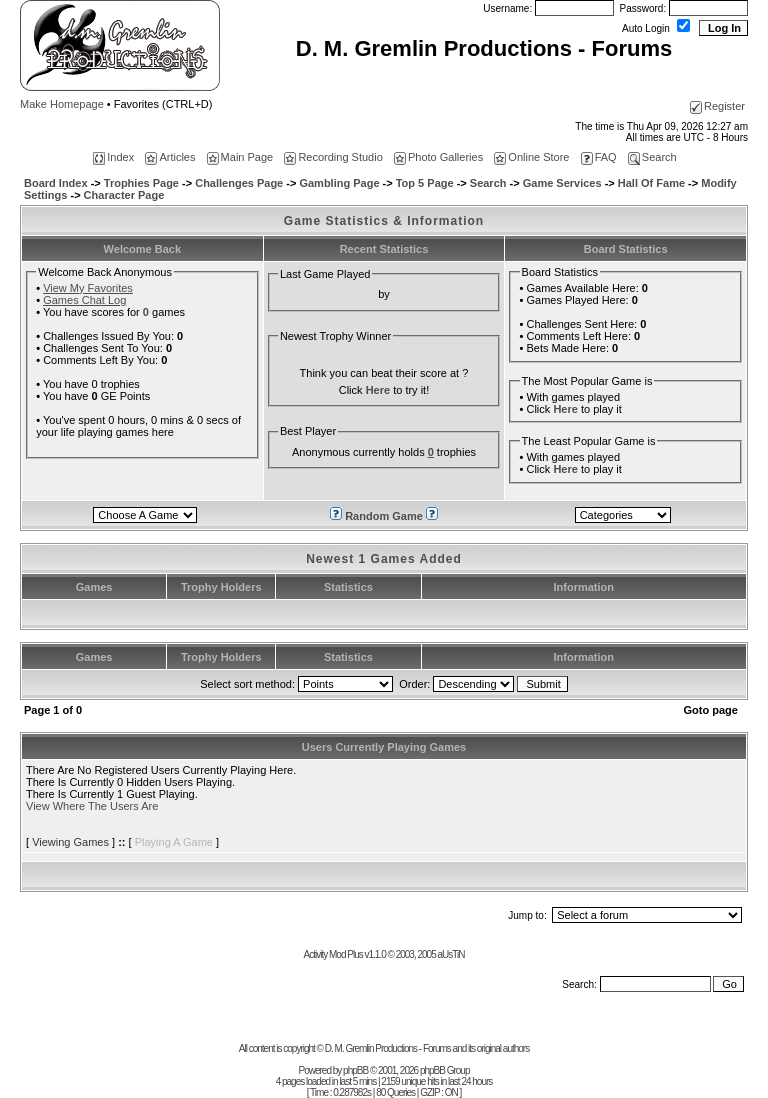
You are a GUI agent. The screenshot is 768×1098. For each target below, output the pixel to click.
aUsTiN (450, 954)
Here (378, 390)
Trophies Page (141, 183)
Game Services (562, 183)
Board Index (56, 183)
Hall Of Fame (651, 183)
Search (652, 157)
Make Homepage (62, 104)
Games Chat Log (84, 300)
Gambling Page (339, 183)
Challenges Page (239, 183)
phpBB (355, 1070)
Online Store (531, 157)
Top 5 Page (425, 183)
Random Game (385, 516)
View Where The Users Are (92, 806)
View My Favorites (88, 288)
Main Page (240, 157)
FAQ (599, 157)
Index (113, 157)
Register (717, 106)
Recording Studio (333, 157)
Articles (170, 157)
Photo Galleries (438, 157)
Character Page (124, 195)
